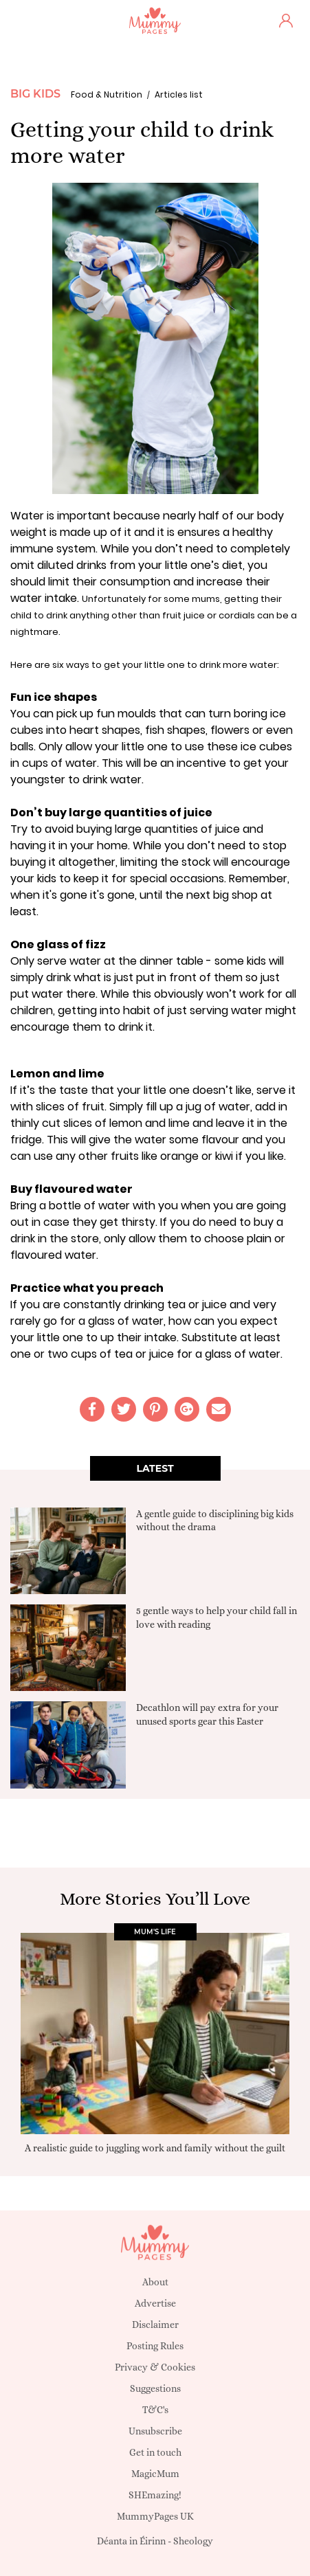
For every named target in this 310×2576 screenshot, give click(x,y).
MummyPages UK (155, 2516)
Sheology (193, 2540)
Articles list (179, 94)
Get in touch (155, 2452)
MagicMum (155, 2473)
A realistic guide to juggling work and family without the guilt (155, 2147)
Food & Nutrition (106, 94)
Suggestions (155, 2388)
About (155, 2281)
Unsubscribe (155, 2431)
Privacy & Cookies (155, 2367)
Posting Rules (155, 2345)
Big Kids (35, 93)
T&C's (155, 2409)
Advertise (155, 2303)
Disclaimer (155, 2324)
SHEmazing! (155, 2494)
